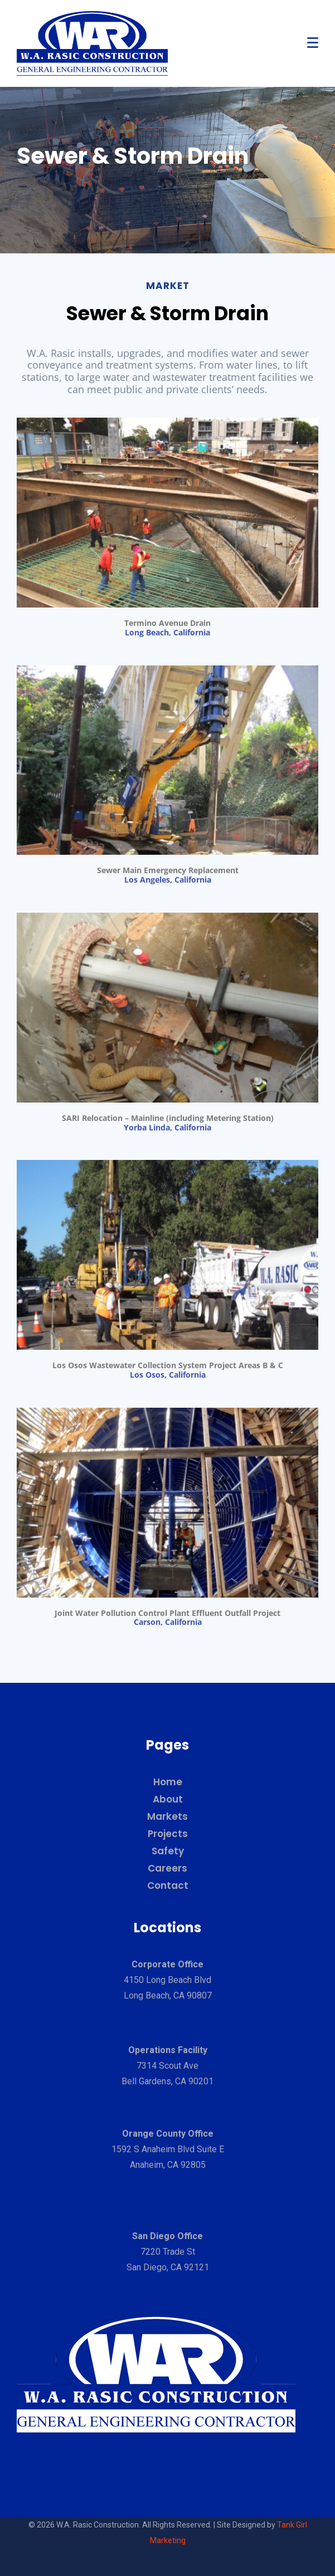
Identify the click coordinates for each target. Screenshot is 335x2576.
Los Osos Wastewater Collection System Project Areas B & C (167, 1365)
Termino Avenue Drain (167, 623)
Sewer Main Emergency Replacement (168, 870)
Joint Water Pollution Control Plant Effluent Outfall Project (167, 1613)
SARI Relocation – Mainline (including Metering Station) (168, 1118)
